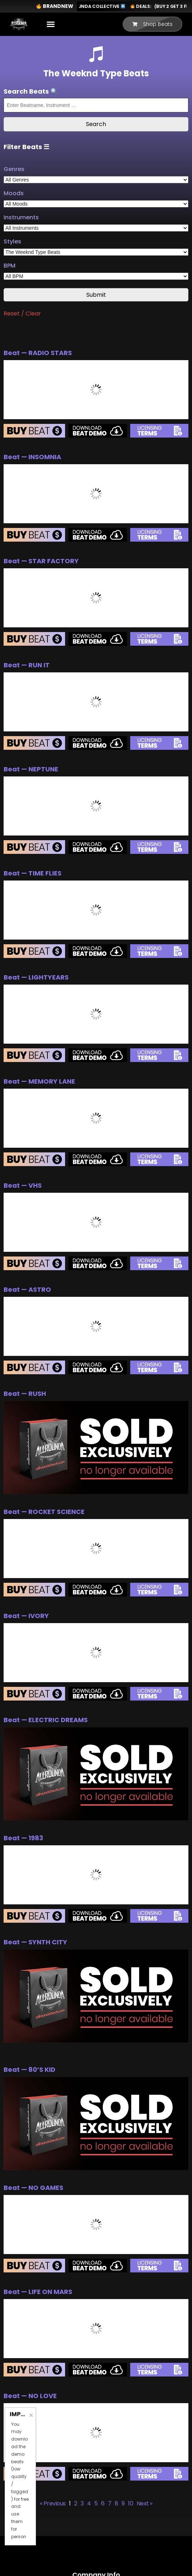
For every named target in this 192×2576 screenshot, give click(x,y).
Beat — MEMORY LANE (39, 1081)
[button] (50, 24)
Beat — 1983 (23, 1837)
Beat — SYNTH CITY (35, 1941)
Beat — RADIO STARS (38, 352)
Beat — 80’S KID (29, 2069)
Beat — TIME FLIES (32, 873)
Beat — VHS (23, 1185)
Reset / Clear (22, 313)
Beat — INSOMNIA (32, 456)
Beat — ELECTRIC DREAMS (46, 1719)
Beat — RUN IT (27, 664)
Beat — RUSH (25, 1393)
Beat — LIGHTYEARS (36, 977)
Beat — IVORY (26, 1615)
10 (130, 2503)
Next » (144, 2503)
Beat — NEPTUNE (31, 769)
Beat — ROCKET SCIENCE (44, 1511)
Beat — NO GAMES (33, 2187)
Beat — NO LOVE (30, 2395)
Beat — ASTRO (27, 1289)
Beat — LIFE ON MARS (38, 2291)
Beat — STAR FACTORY (41, 560)
